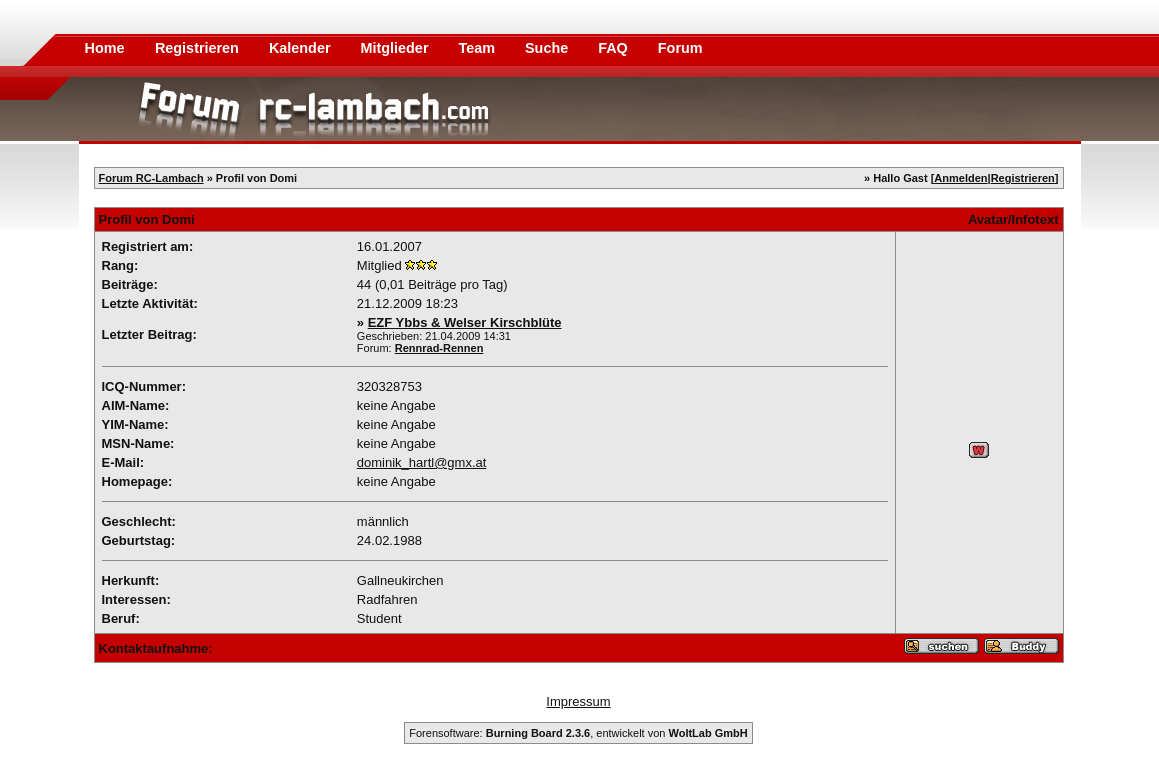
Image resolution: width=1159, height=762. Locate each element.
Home (105, 48)
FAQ (615, 48)
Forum (680, 48)
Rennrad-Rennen (439, 348)
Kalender (302, 48)
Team (478, 48)
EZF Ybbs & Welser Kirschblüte (465, 322)
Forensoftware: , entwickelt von (578, 733)
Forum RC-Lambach (151, 178)
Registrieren (199, 48)
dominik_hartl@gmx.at (422, 462)
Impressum (578, 701)
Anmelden (960, 178)
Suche (548, 48)
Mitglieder (397, 48)
